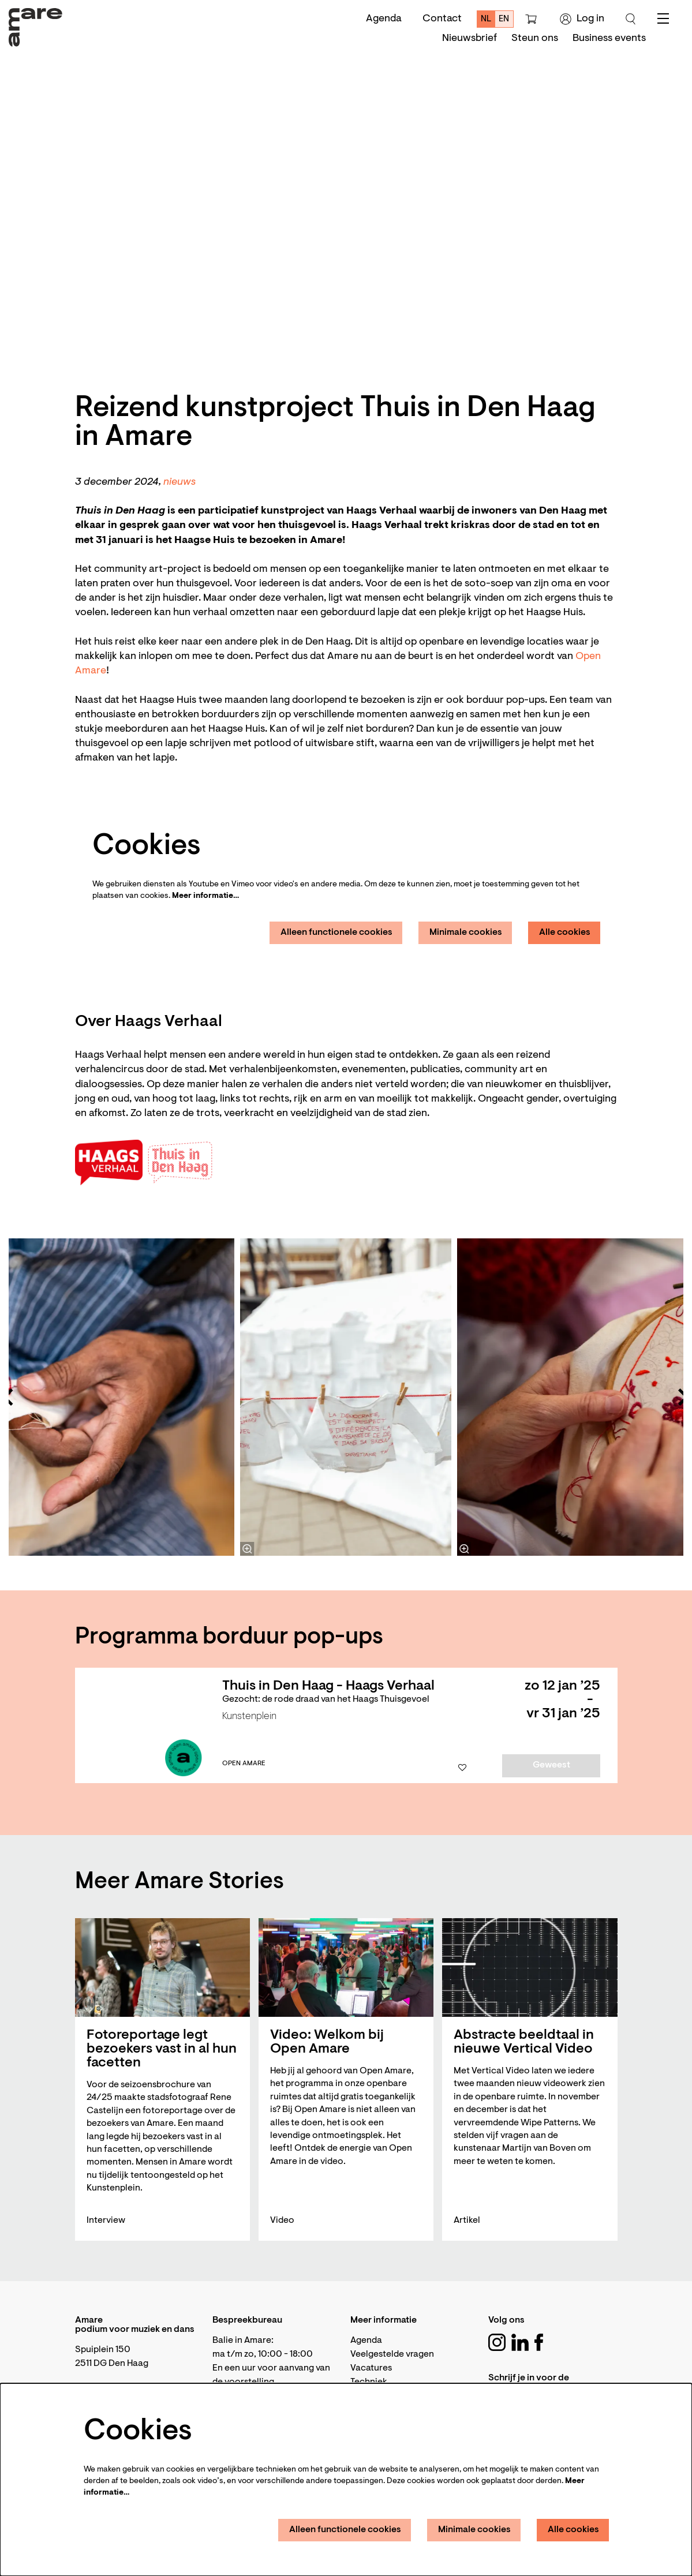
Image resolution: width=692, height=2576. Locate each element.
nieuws (179, 482)
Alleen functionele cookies (336, 932)
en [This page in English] (504, 19)
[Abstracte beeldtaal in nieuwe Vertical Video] (529, 1967)
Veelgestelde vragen (392, 2354)
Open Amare (243, 1763)
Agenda (384, 19)
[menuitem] (469, 38)
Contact (442, 19)
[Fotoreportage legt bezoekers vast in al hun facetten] (162, 1967)
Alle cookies (564, 932)
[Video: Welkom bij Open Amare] (346, 1967)
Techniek (368, 2382)
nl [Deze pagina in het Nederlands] (486, 19)
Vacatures (371, 2368)
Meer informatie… (205, 896)
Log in (582, 19)
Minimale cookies (465, 932)
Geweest (551, 1765)
